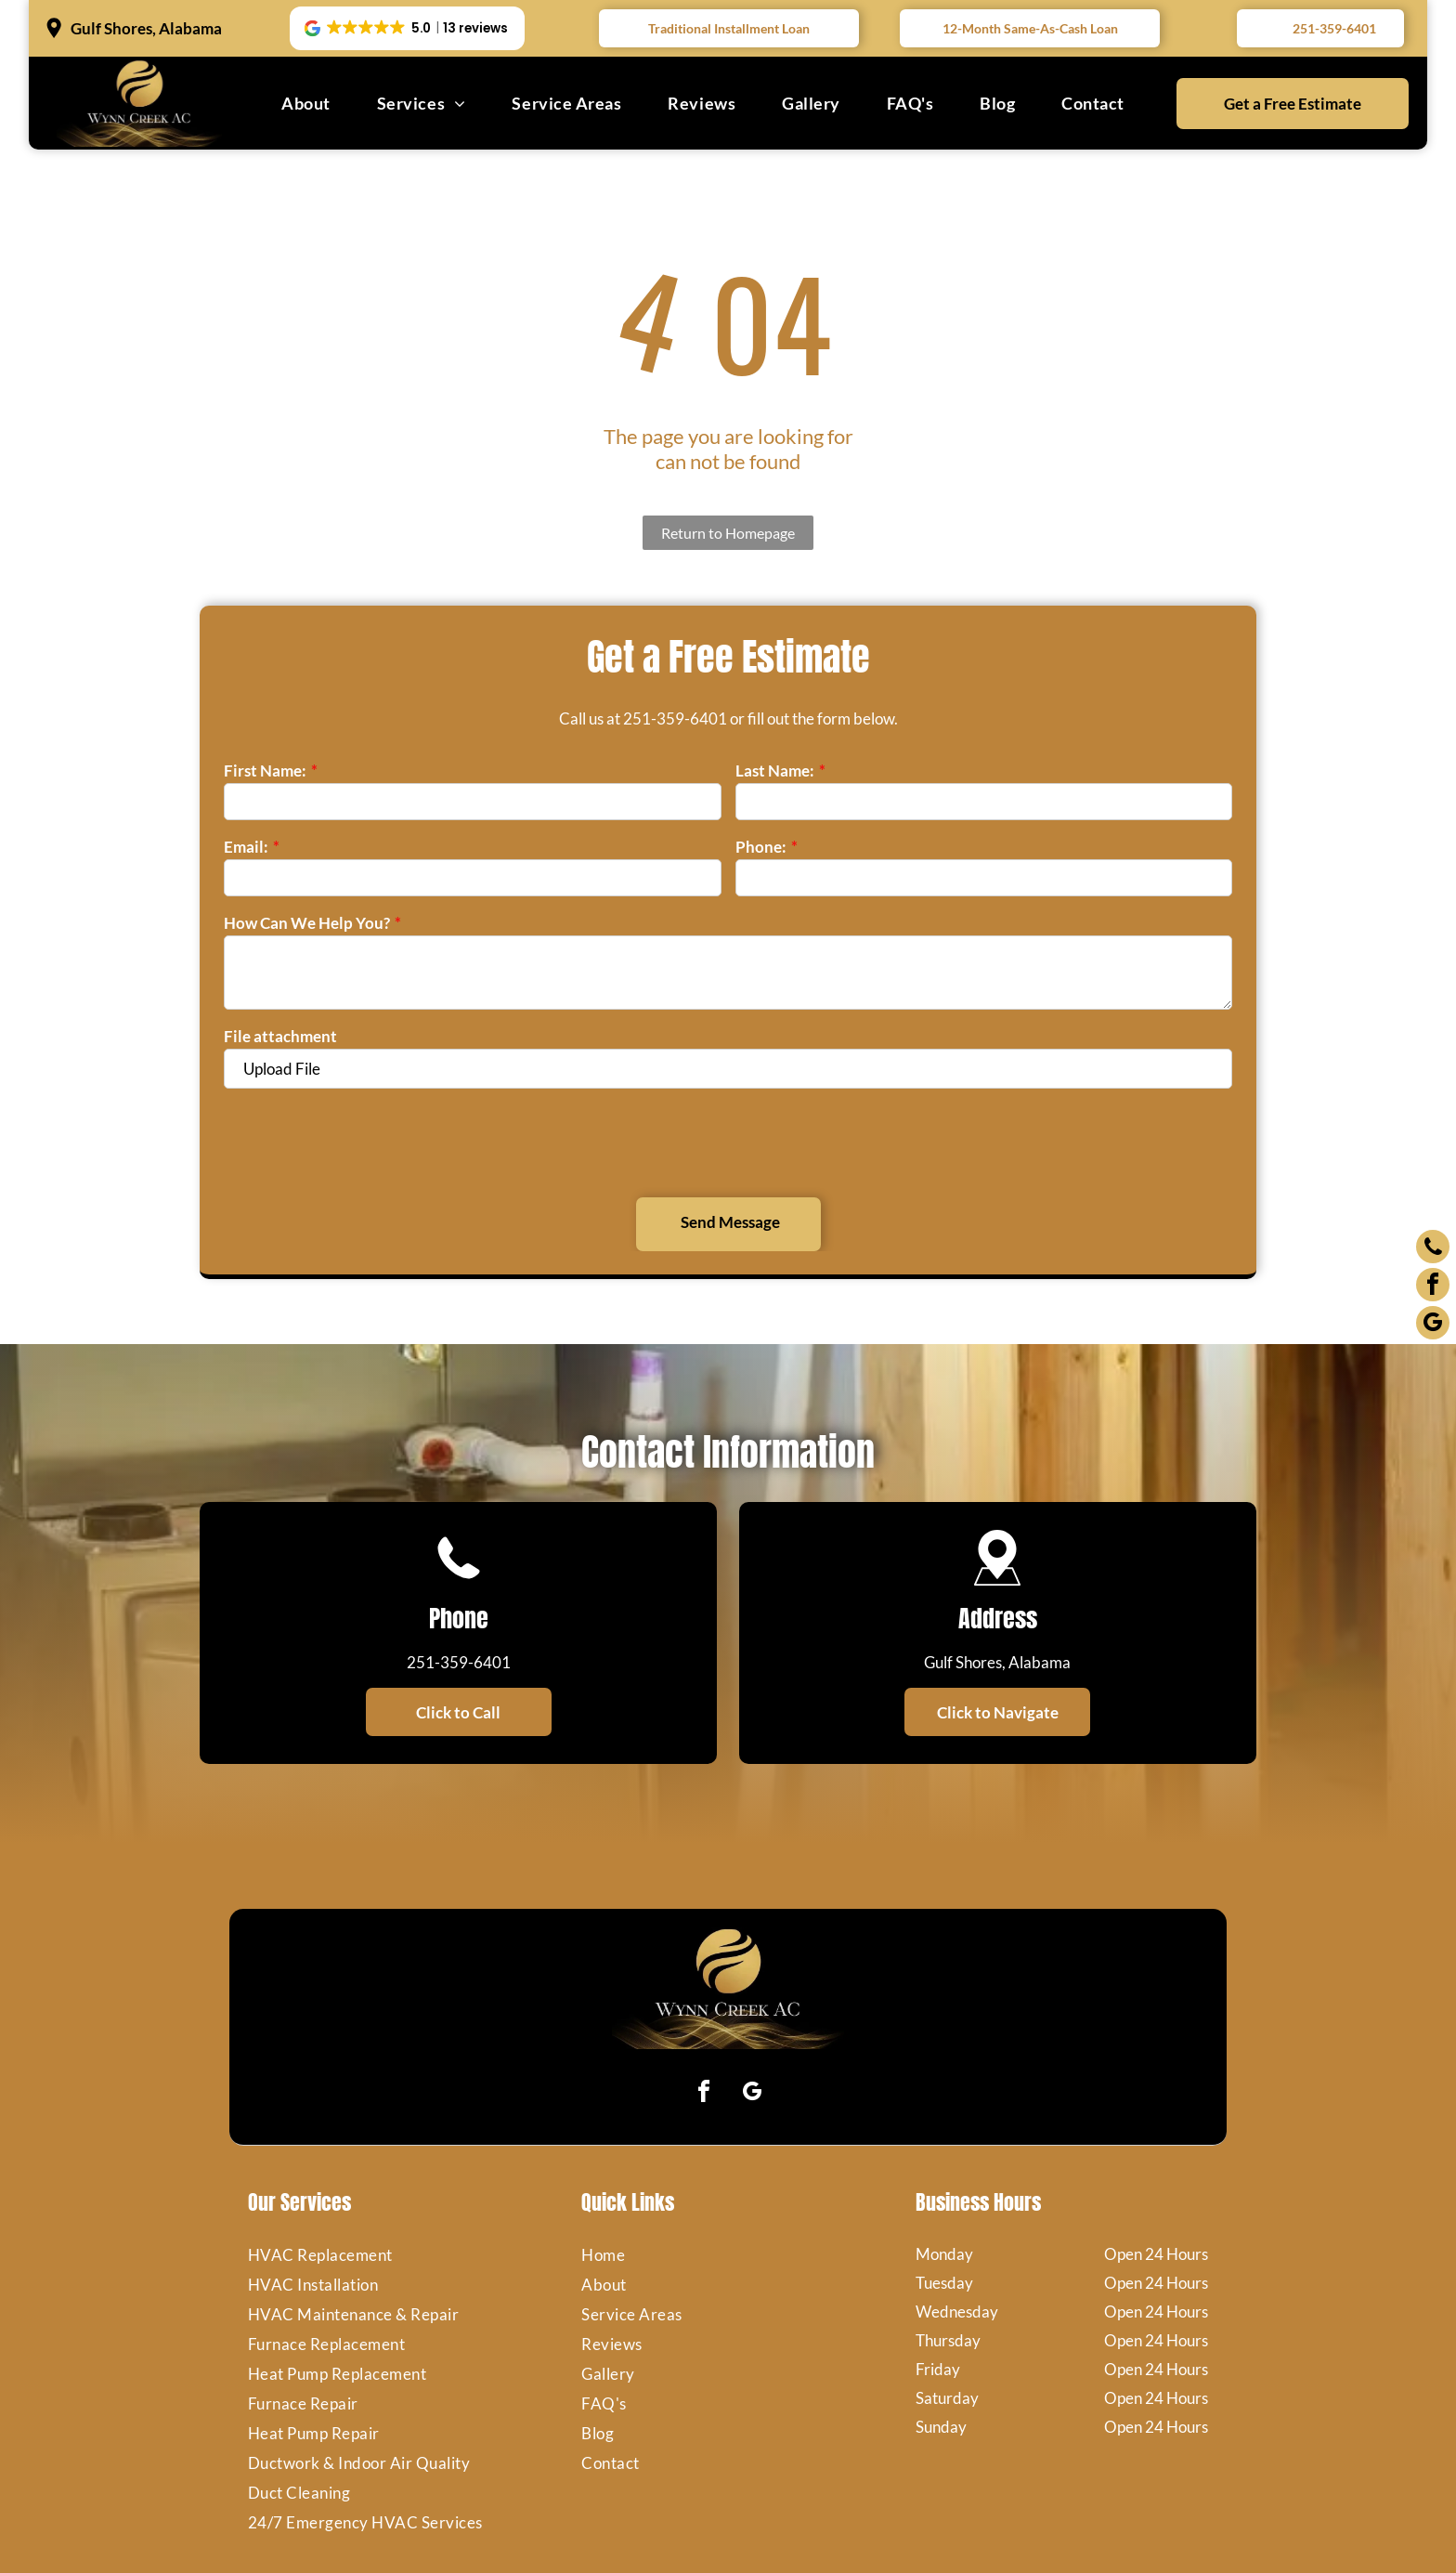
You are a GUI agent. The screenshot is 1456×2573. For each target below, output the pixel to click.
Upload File (281, 1068)
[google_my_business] (752, 2008)
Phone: (760, 846)
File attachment (280, 1036)
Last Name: (774, 770)
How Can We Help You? (307, 923)
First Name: (265, 770)
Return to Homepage (728, 533)
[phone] (1433, 1249)
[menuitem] (305, 103)
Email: (246, 846)
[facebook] (703, 2008)
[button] (407, 29)
